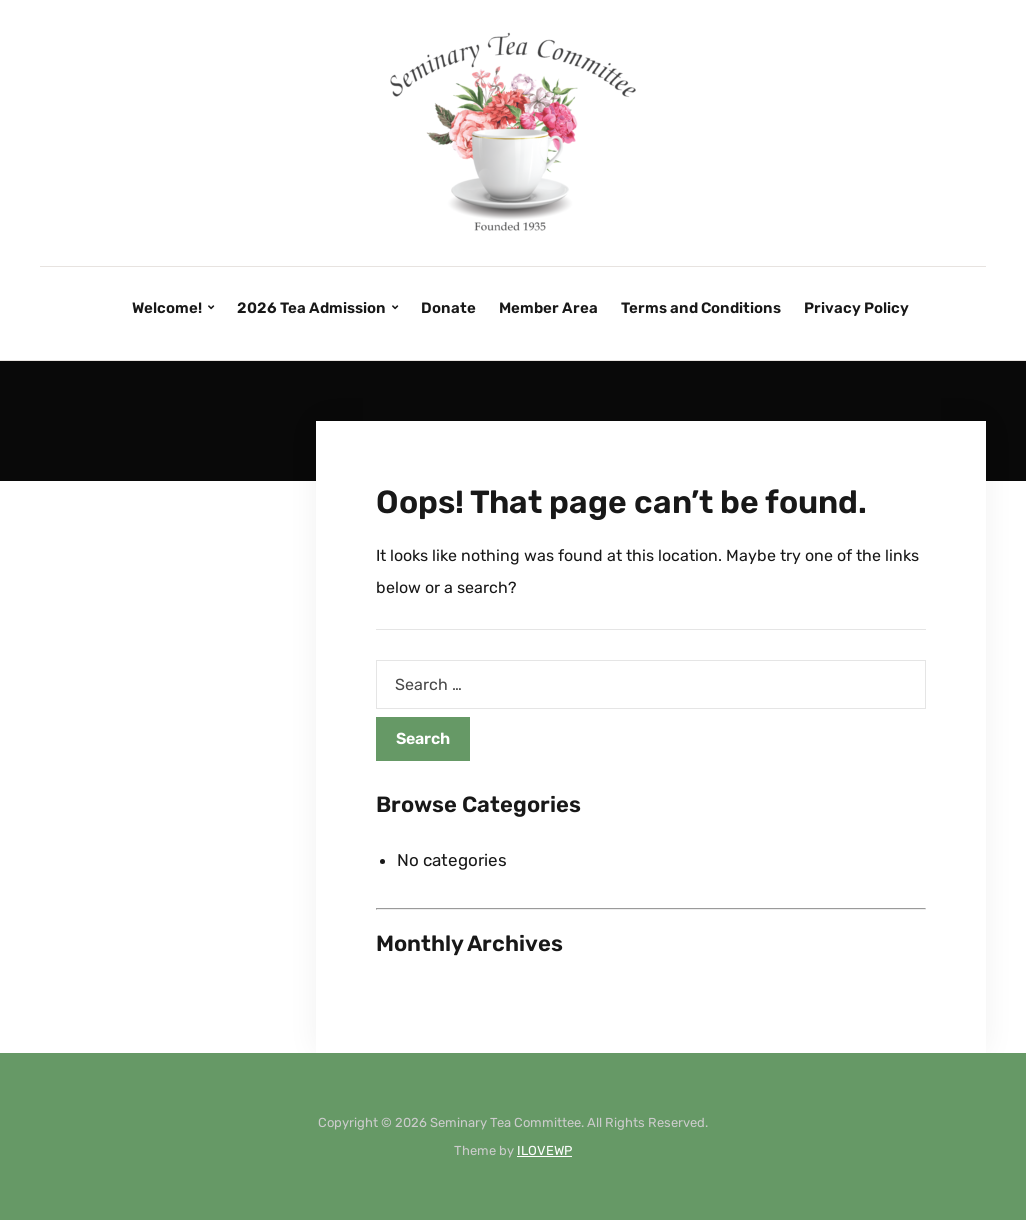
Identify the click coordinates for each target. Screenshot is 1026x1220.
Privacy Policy (856, 308)
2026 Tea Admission (311, 308)
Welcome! (167, 308)
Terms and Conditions (701, 308)
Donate (448, 308)
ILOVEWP (544, 1150)
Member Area (548, 308)
